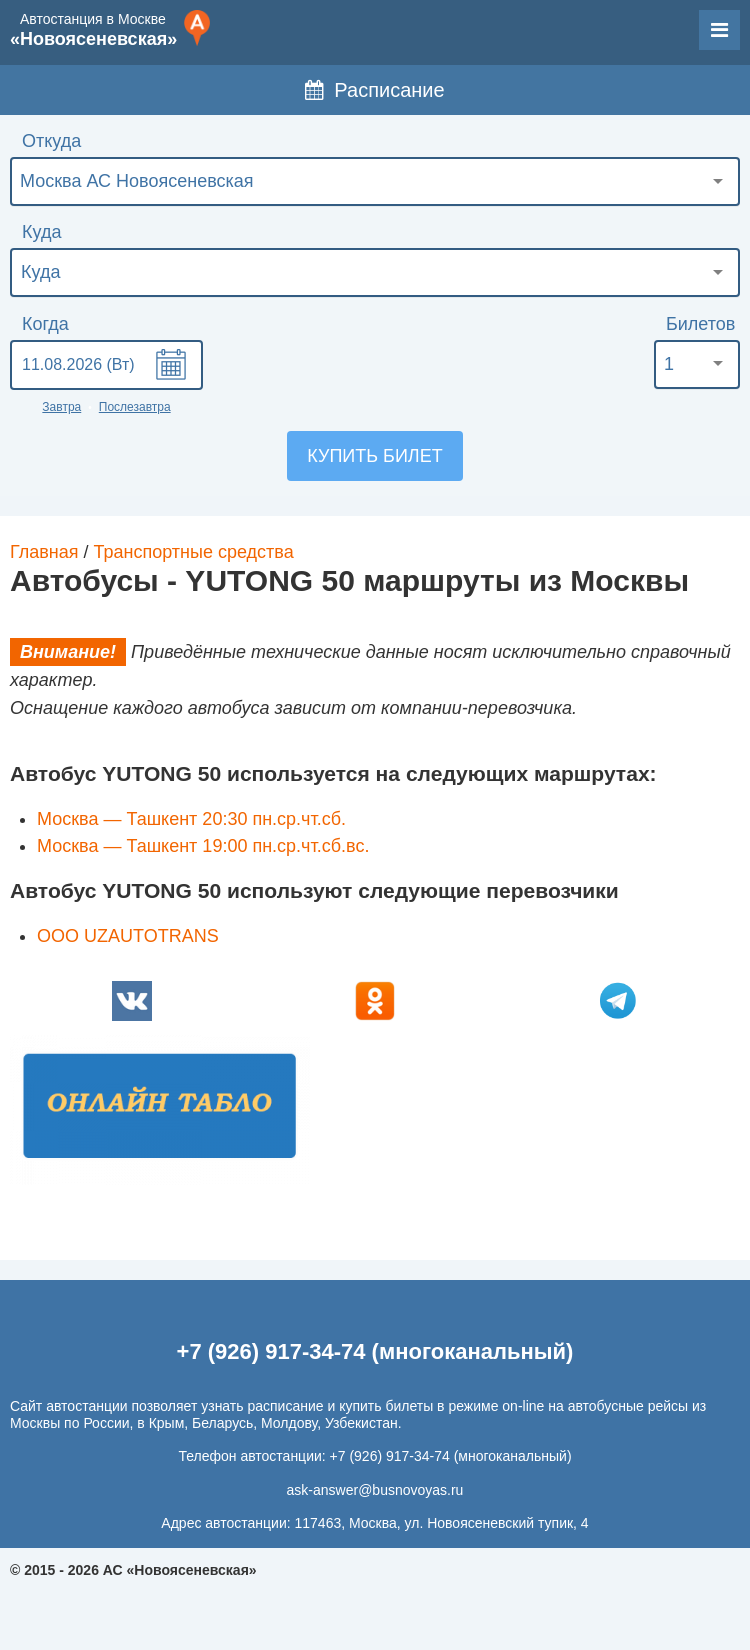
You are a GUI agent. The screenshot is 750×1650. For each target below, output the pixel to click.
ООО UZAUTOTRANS (128, 936)
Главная (44, 552)
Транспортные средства (194, 552)
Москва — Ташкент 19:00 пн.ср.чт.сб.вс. (203, 846)
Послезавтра (135, 407)
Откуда (51, 141)
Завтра (61, 407)
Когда (45, 324)
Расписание (374, 90)
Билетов (700, 324)
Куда (41, 232)
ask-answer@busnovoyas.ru (375, 1490)
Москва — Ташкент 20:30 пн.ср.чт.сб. (191, 819)
